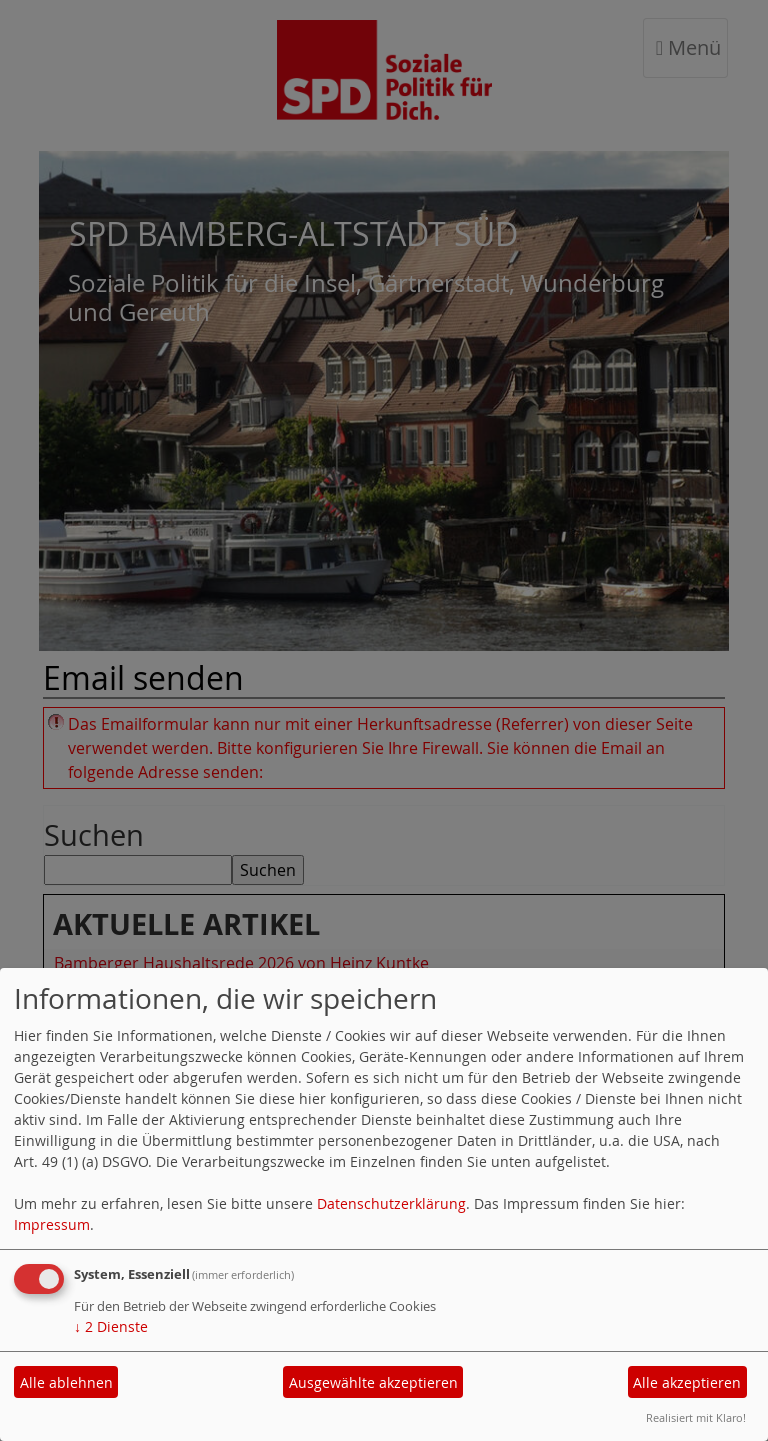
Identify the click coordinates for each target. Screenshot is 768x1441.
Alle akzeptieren (687, 1382)
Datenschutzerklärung (391, 1203)
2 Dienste (111, 1326)
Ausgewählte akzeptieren (373, 1382)
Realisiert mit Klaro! (696, 1417)
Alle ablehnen (66, 1382)
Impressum (52, 1224)
